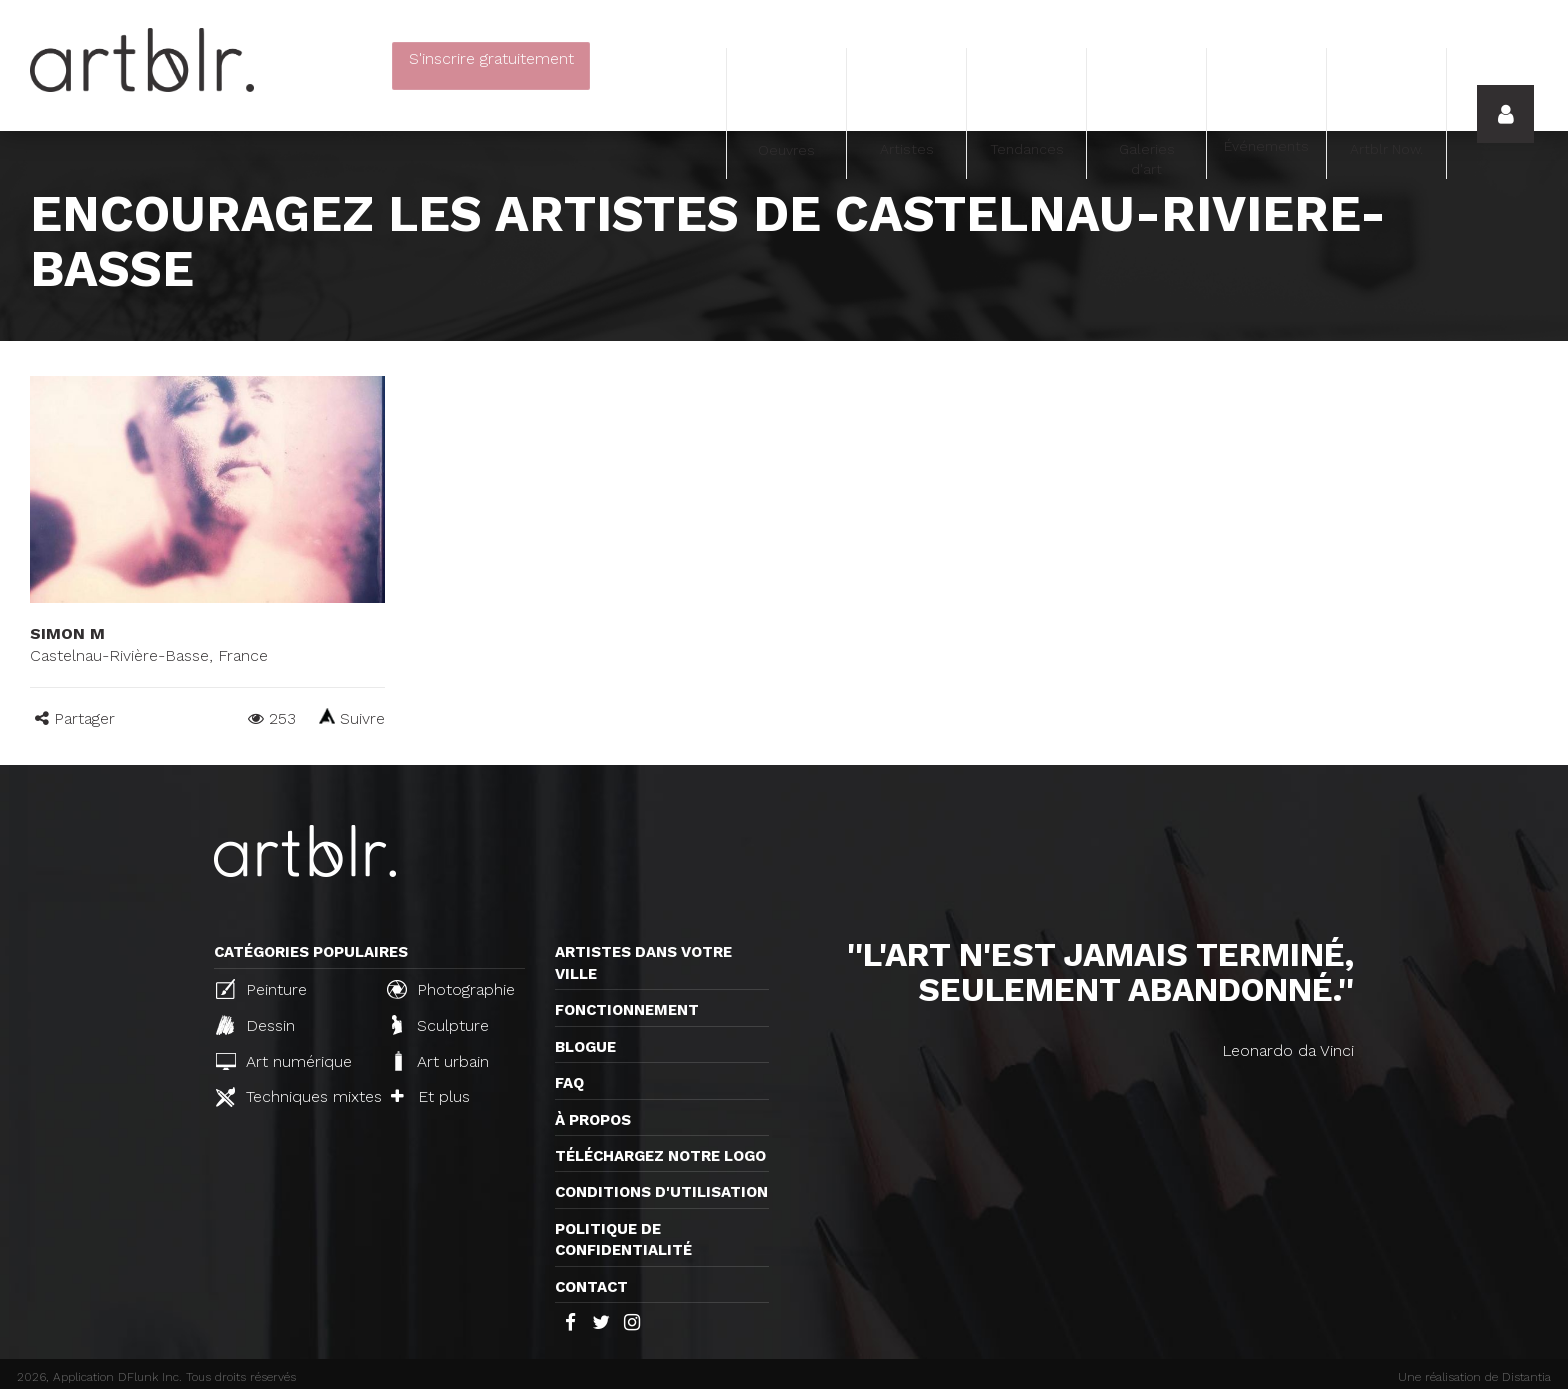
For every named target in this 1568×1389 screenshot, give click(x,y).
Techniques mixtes (293, 1097)
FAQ (569, 1083)
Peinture (261, 989)
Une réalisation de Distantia (1474, 1377)
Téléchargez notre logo (660, 1156)
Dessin (255, 1025)
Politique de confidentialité (623, 1239)
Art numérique (284, 1061)
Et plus (430, 1096)
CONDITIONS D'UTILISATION (661, 1192)
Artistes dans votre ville (643, 962)
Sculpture (440, 1025)
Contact (591, 1287)
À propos (593, 1120)
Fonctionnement (627, 1010)
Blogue (585, 1047)
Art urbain (440, 1061)
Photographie (451, 989)
